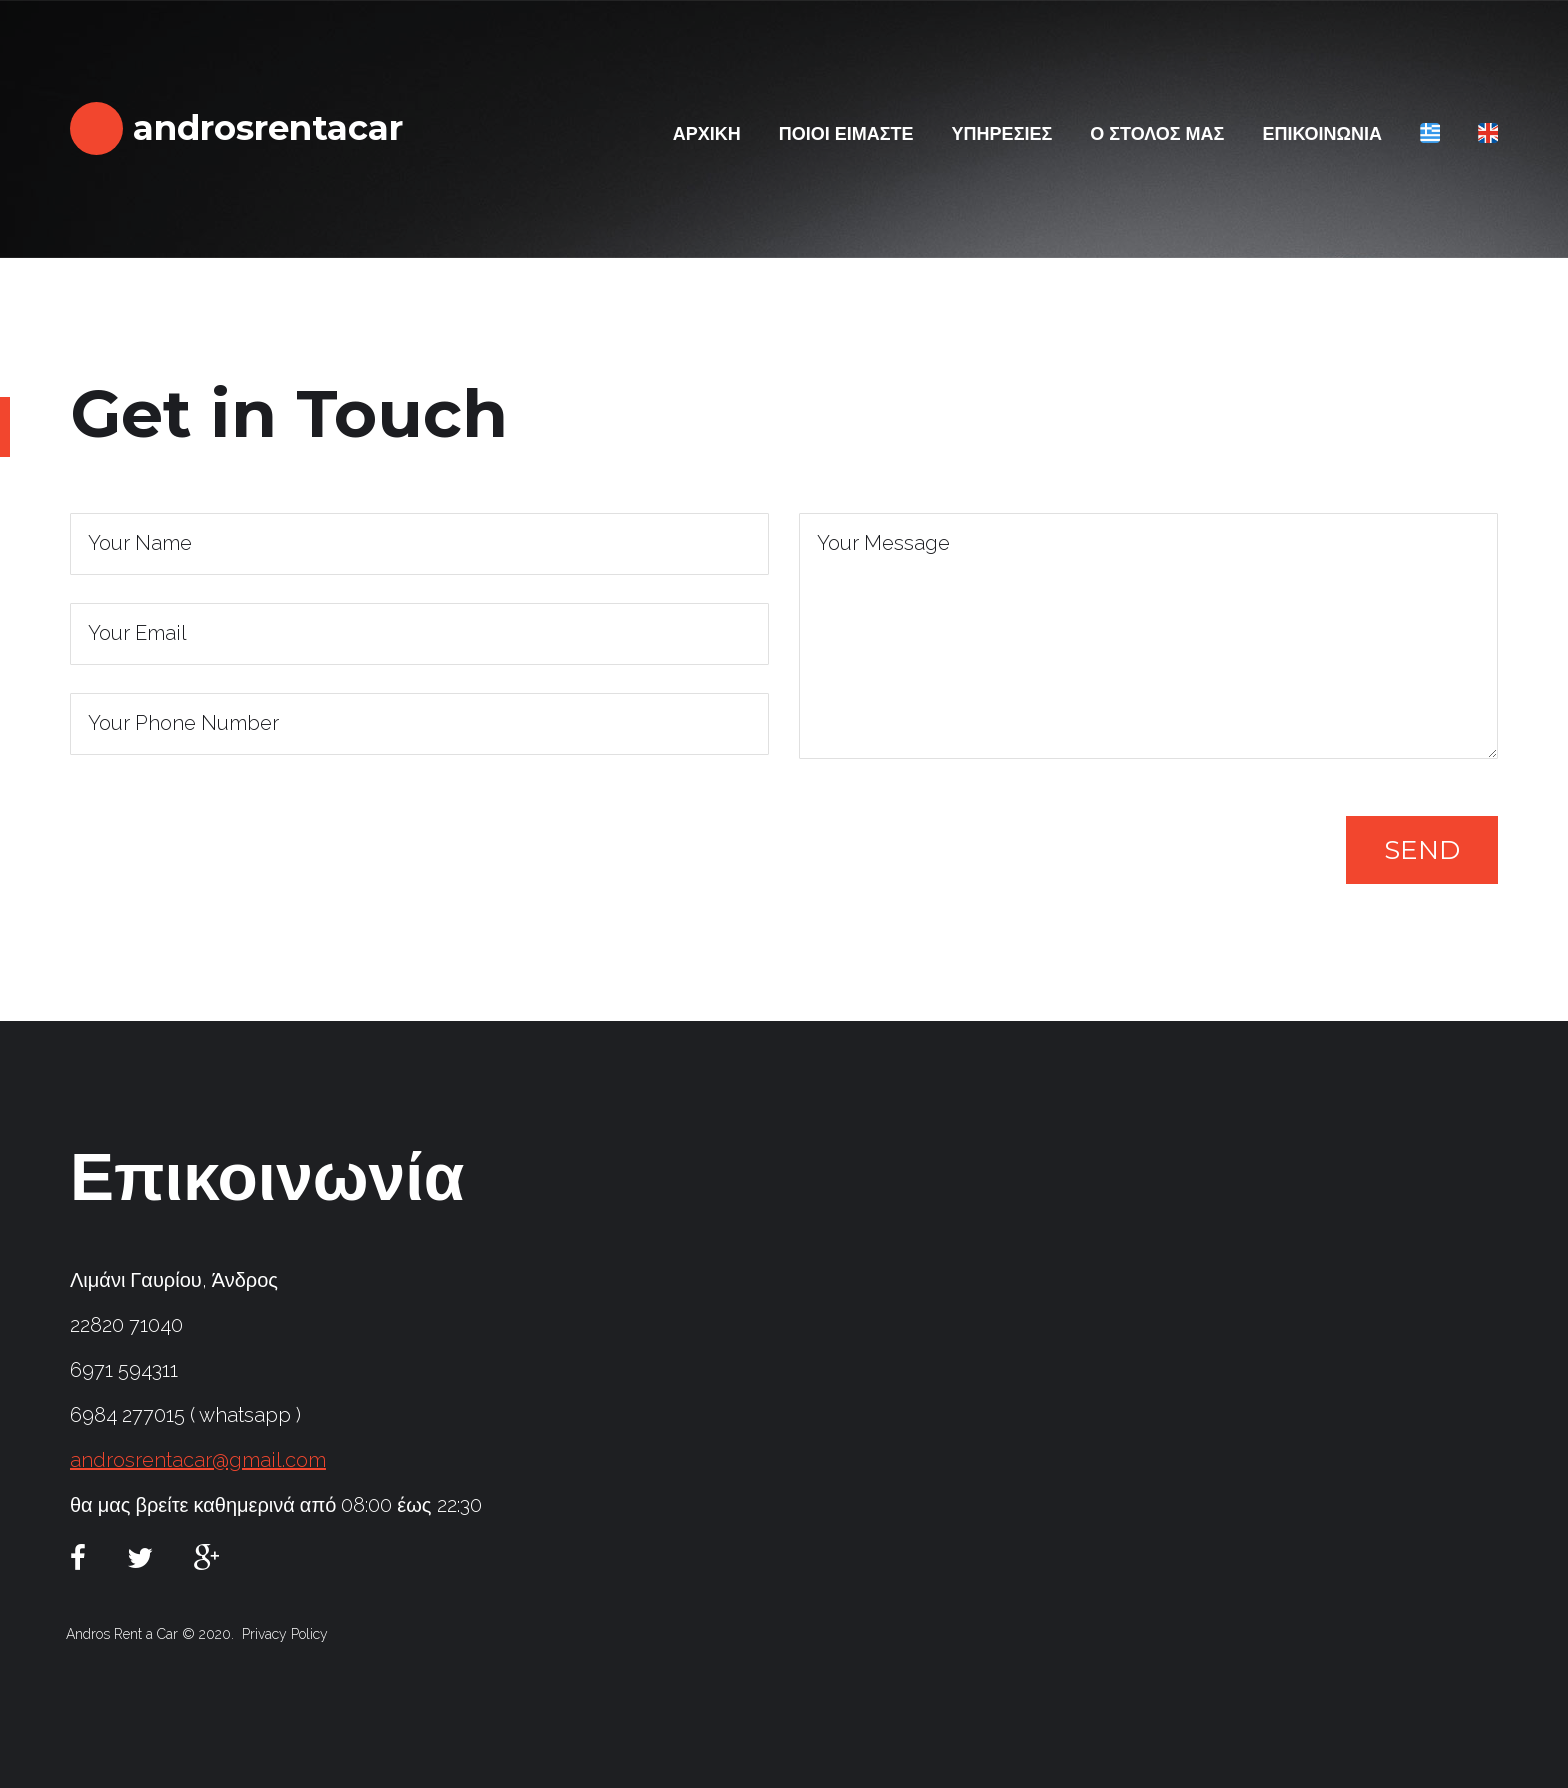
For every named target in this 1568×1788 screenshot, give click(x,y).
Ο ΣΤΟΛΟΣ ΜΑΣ (1157, 134)
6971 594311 (124, 1370)
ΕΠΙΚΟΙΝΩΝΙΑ (1322, 134)
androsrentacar (263, 128)
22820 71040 (126, 1325)
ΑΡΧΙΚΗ (707, 134)
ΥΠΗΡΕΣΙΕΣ (1002, 134)
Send (1422, 850)
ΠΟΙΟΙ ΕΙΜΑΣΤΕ (846, 134)
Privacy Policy (285, 1634)
